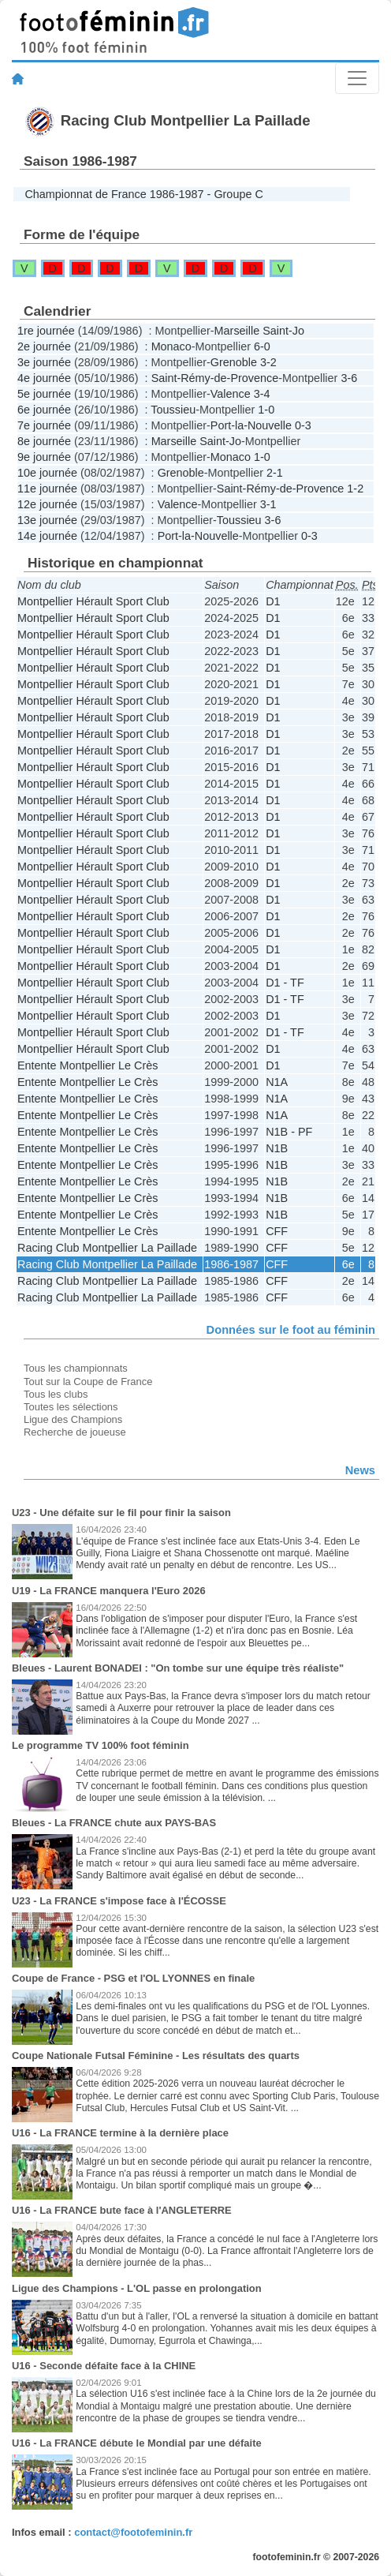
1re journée (46, 330)
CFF (277, 1231)
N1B (277, 1148)
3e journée (44, 362)
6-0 (262, 346)
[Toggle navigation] (357, 78)
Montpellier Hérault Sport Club (93, 601)
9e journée (44, 457)
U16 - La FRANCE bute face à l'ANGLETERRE (122, 2210)
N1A (277, 1082)
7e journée (44, 425)
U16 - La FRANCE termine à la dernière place (120, 2133)
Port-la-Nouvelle (251, 425)
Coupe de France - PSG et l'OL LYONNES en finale (133, 1978)
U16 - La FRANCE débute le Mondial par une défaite (137, 2443)
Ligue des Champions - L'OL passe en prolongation (137, 2288)
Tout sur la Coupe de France (88, 1381)
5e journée (44, 394)
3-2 (268, 362)
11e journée (47, 488)
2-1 (274, 472)
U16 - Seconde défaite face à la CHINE (104, 2366)
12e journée (47, 504)
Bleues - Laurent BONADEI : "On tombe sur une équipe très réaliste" (178, 1668)
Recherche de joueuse (75, 1432)
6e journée (44, 409)
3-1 (268, 504)
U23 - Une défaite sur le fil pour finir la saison (121, 1512)
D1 (273, 601)
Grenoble (233, 362)
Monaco (171, 346)
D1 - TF (285, 982)
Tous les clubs (56, 1394)
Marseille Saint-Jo (259, 330)
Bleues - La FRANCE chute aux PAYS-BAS (114, 1823)
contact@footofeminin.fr (133, 2532)
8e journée (44, 441)
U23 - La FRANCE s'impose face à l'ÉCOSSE (119, 1901)
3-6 (349, 378)
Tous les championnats (76, 1368)
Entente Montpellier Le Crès (87, 1065)
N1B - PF (289, 1131)
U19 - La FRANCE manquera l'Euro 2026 (109, 1591)
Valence (230, 394)
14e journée (47, 536)
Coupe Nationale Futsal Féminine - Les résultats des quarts (156, 2055)
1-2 (355, 488)
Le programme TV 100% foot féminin (100, 1745)
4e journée (44, 378)
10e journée (47, 472)
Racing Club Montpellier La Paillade (107, 1247)
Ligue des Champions (73, 1419)
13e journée (47, 520)
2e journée (44, 346)
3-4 (262, 394)
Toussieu (173, 409)
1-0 (266, 409)
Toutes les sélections (71, 1407)
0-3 (303, 425)
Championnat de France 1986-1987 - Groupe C (143, 194)
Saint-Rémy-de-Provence (215, 378)
